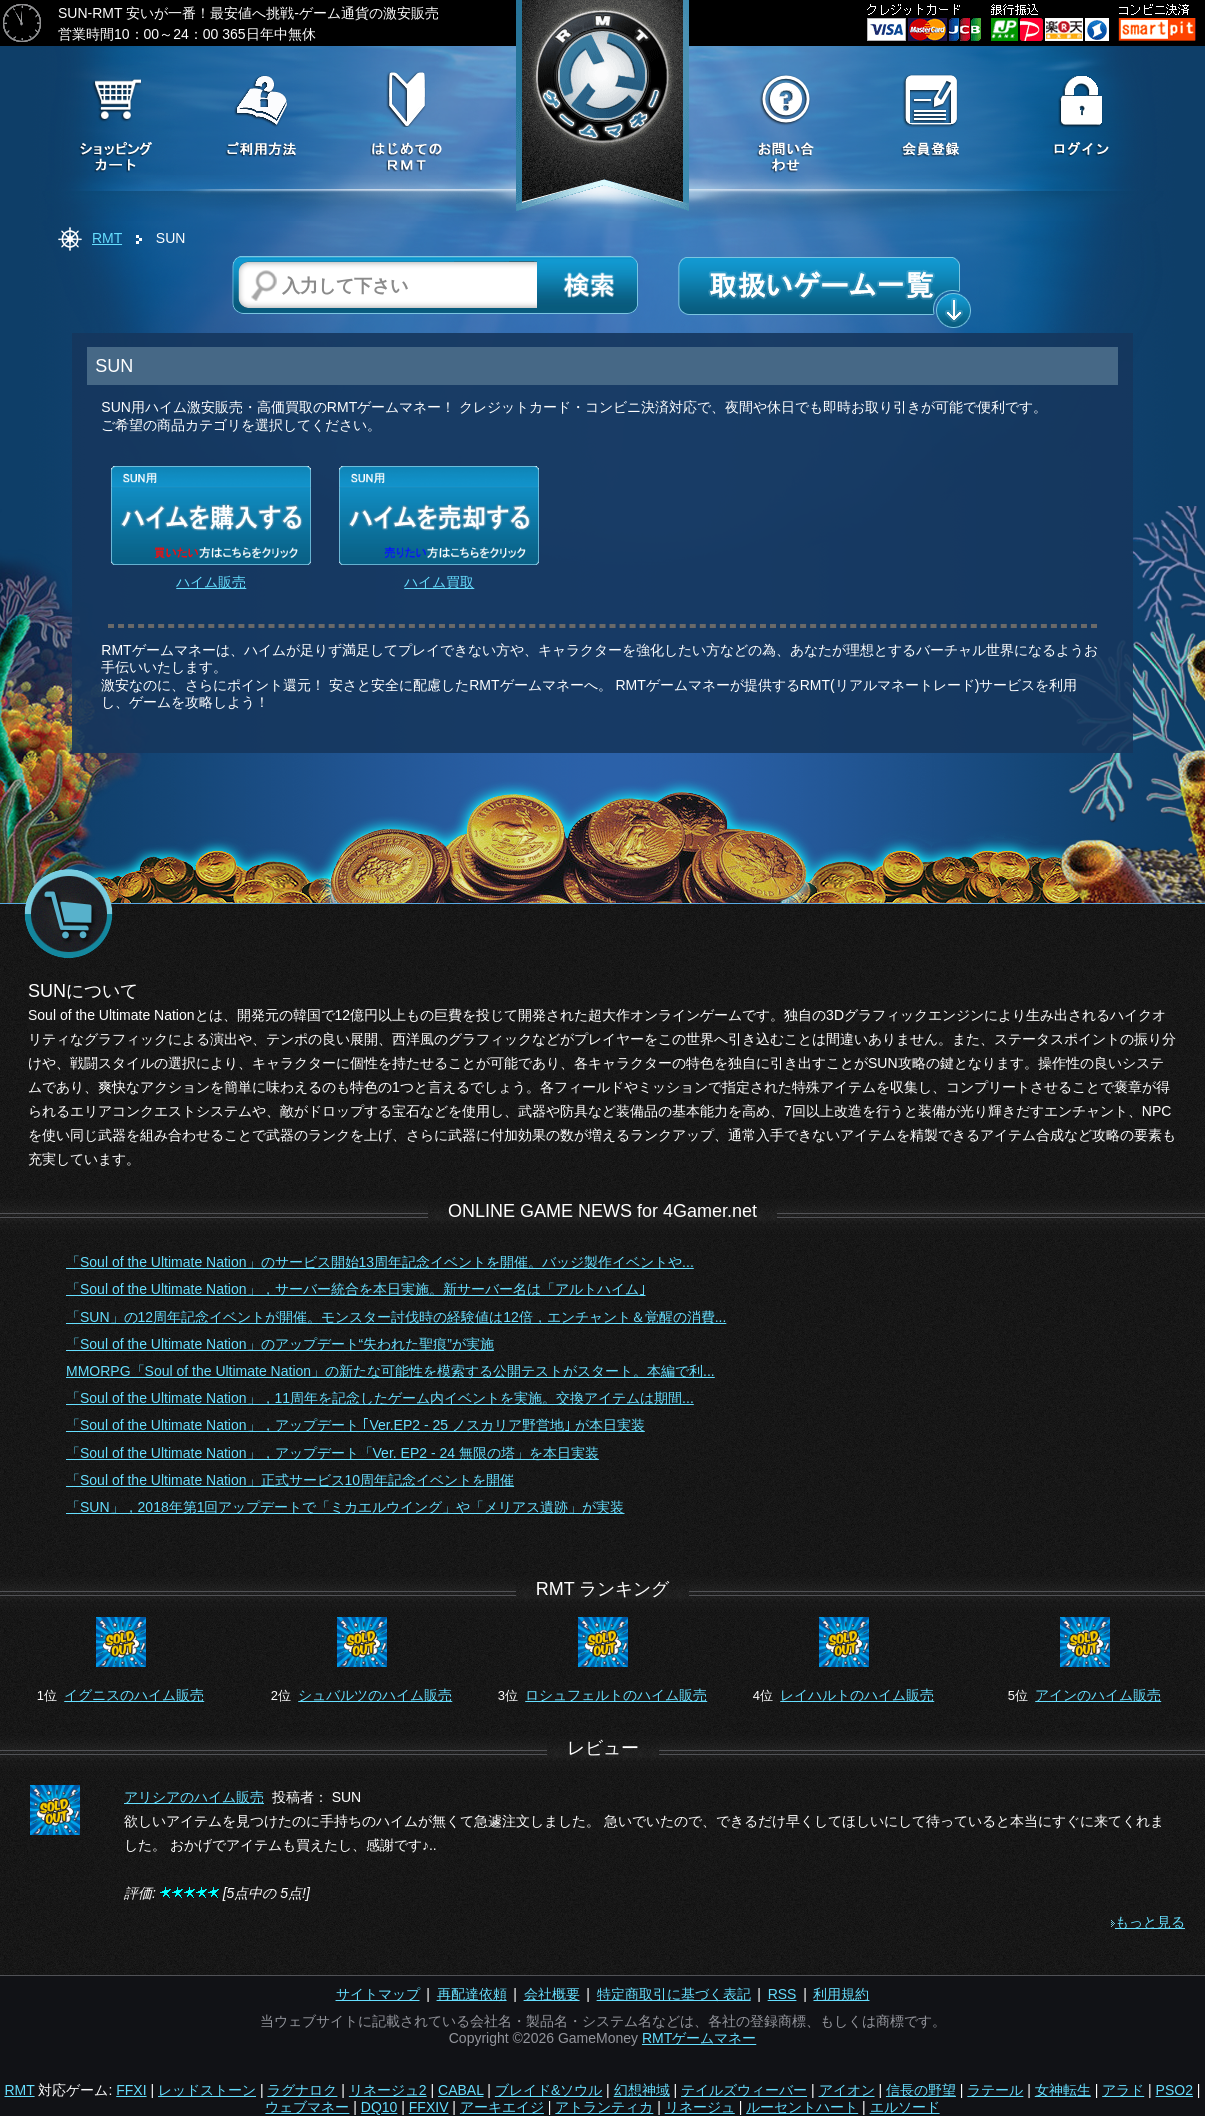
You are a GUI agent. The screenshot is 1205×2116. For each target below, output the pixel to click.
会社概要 (552, 1994)
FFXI (131, 2090)
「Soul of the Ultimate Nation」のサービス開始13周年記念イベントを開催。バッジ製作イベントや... (380, 1262)
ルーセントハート (802, 2107)
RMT (107, 238)
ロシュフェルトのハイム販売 (616, 1695)
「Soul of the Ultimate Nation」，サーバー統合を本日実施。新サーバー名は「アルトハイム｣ (356, 1289)
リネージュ (700, 2107)
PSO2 (1174, 2090)
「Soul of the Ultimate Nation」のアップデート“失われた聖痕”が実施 (280, 1344)
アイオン (847, 2090)
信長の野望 (921, 2090)
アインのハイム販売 (1098, 1695)
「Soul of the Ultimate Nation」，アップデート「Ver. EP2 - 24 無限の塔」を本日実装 (332, 1453)
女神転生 (1063, 2090)
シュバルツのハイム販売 (375, 1695)
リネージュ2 (388, 2090)
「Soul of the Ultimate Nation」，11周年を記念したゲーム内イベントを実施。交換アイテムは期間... (380, 1398)
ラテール (995, 2090)
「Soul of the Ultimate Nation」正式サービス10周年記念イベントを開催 (290, 1480)
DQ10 (379, 2107)
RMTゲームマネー (699, 2038)
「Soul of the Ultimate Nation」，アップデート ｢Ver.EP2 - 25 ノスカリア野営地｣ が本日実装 (355, 1425)
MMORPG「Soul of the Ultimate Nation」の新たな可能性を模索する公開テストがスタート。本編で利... (390, 1371)
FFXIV (429, 2107)
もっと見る (1150, 1922)
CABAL (460, 2090)
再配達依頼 (472, 1994)
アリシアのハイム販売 (194, 1797)
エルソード (905, 2107)
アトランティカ (604, 2107)
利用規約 (841, 1994)
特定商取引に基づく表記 (674, 1994)
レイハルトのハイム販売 (857, 1695)
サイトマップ (378, 1994)
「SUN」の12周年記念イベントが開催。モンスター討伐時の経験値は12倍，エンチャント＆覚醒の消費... (396, 1317)
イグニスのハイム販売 (134, 1695)
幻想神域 (642, 2090)
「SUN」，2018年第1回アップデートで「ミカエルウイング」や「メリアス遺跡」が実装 (345, 1507)
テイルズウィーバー (744, 2090)
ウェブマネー (307, 2107)
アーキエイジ (502, 2107)
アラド (1123, 2090)
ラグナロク (302, 2090)
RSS (782, 1994)
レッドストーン (207, 2090)
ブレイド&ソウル (548, 2090)
